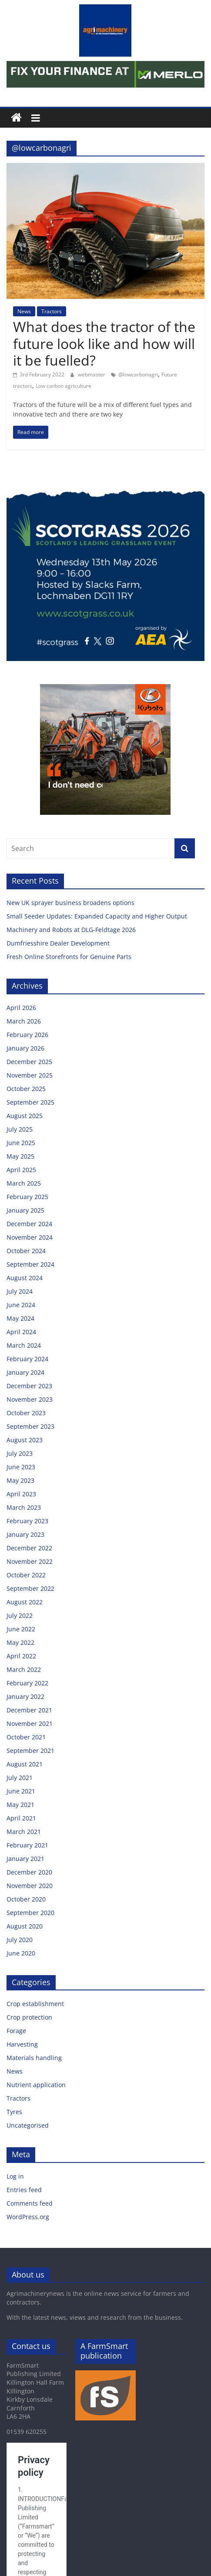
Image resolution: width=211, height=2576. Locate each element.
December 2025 (29, 1062)
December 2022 (29, 1548)
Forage (16, 2031)
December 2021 (29, 1710)
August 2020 (25, 1926)
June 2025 (21, 1143)
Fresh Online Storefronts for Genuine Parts (69, 956)
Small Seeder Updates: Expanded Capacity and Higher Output (97, 916)
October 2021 (26, 1737)
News (24, 311)
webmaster (92, 374)
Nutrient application (36, 2085)
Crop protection (29, 2017)
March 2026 (24, 1021)
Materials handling (34, 2058)
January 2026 (25, 1048)
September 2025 (30, 1102)
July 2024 (20, 1291)
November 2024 (30, 1237)
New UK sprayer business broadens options (70, 902)
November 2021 (30, 1723)
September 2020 (30, 1912)
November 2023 (30, 1399)
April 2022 (21, 1656)
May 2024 (20, 1318)
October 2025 (26, 1089)
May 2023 (20, 1480)
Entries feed (24, 2190)
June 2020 (21, 1953)
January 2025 (25, 1210)
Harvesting (22, 2044)
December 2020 (29, 1872)
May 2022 (20, 1642)
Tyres (14, 2112)
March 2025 (24, 1183)
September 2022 (30, 1588)
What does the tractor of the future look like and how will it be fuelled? (104, 343)
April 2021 (21, 1818)
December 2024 (29, 1224)
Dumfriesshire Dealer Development (58, 943)
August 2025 (25, 1116)
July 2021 (20, 1777)
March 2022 (24, 1669)
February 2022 (27, 1683)
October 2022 (26, 1575)
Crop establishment (35, 2004)
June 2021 (21, 1791)
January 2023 (25, 1534)
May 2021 (20, 1804)
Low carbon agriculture (63, 386)
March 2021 (24, 1831)
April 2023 (21, 1494)
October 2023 (26, 1413)
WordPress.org (28, 2217)
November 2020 (30, 1885)
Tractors (51, 311)
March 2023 (24, 1507)
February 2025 (27, 1197)
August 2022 (25, 1602)
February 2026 (27, 1034)
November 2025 (30, 1075)
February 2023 (27, 1521)
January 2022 (25, 1696)
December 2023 (29, 1386)
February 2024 (27, 1359)
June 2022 (21, 1629)
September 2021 (30, 1750)
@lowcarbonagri (138, 374)
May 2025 (20, 1156)
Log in (15, 2176)
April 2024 (21, 1332)
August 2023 (25, 1440)
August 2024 (25, 1278)
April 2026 (21, 1007)
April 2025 (21, 1170)
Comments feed (30, 2203)
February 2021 (27, 1845)
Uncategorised (28, 2125)
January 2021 (25, 1858)
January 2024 (25, 1372)
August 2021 (25, 1764)
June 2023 (21, 1467)
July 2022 (20, 1615)
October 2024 (26, 1251)
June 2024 (21, 1305)
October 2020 (26, 1899)
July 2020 (20, 1939)
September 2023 (30, 1426)
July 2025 (20, 1129)
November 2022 (30, 1561)
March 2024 (24, 1345)
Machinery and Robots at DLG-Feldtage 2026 (71, 929)
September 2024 (30, 1264)
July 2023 (20, 1453)
